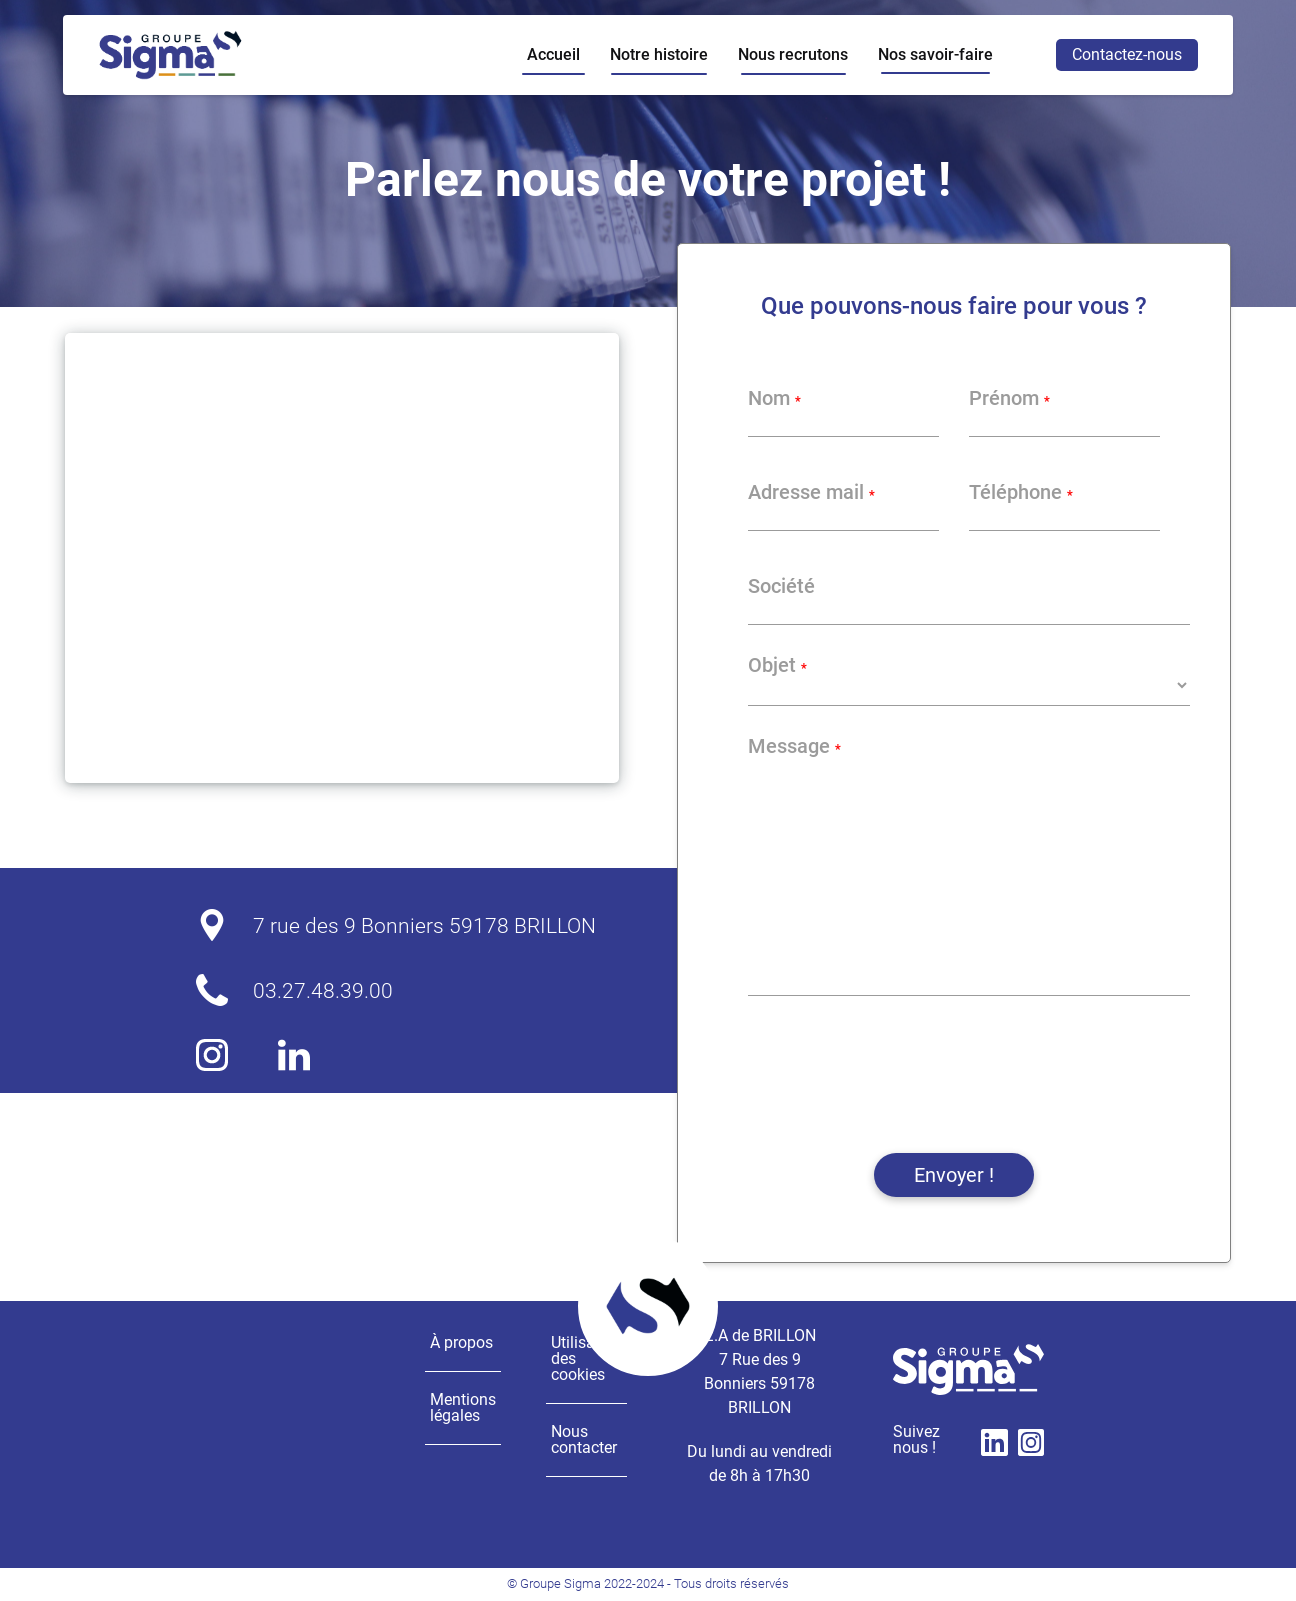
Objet (777, 665)
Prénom (1009, 398)
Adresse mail (811, 492)
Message (794, 746)
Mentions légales (463, 1407)
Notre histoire (659, 54)
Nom (774, 398)
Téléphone (1021, 492)
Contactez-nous (1127, 54)
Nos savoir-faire (935, 54)
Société (781, 586)
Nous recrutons (793, 54)
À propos (461, 1342)
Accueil (553, 54)
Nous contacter (584, 1439)
